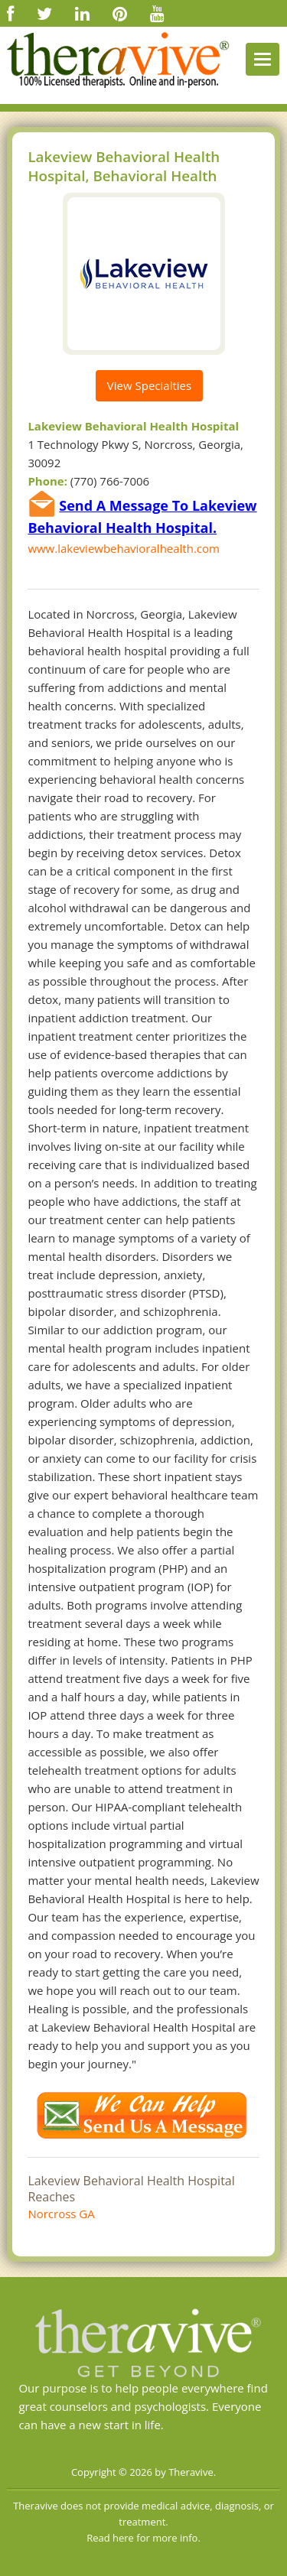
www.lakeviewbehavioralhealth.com (124, 548)
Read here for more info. (143, 2538)
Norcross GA (61, 2213)
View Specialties (149, 385)
